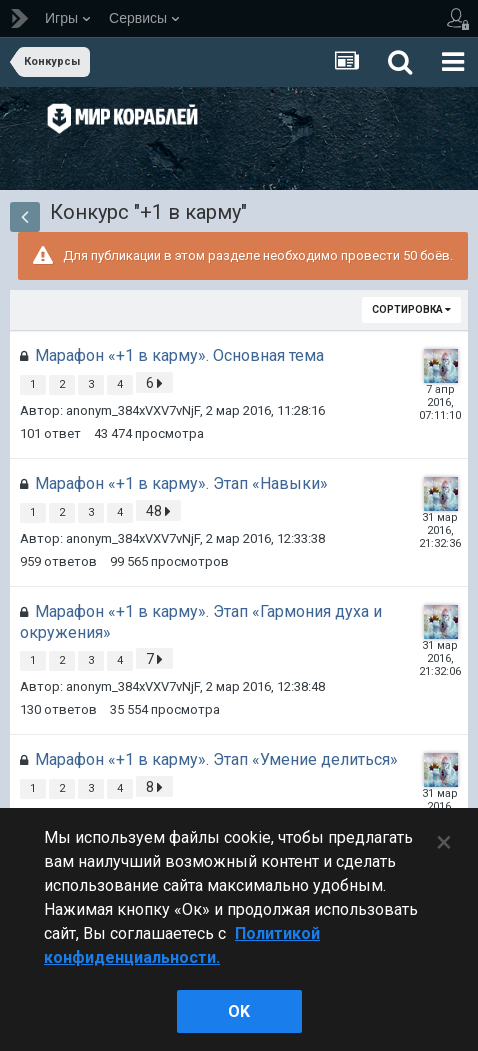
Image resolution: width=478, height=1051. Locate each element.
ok (239, 1011)
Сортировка (411, 309)
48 (158, 511)
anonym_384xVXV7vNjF (133, 410)
